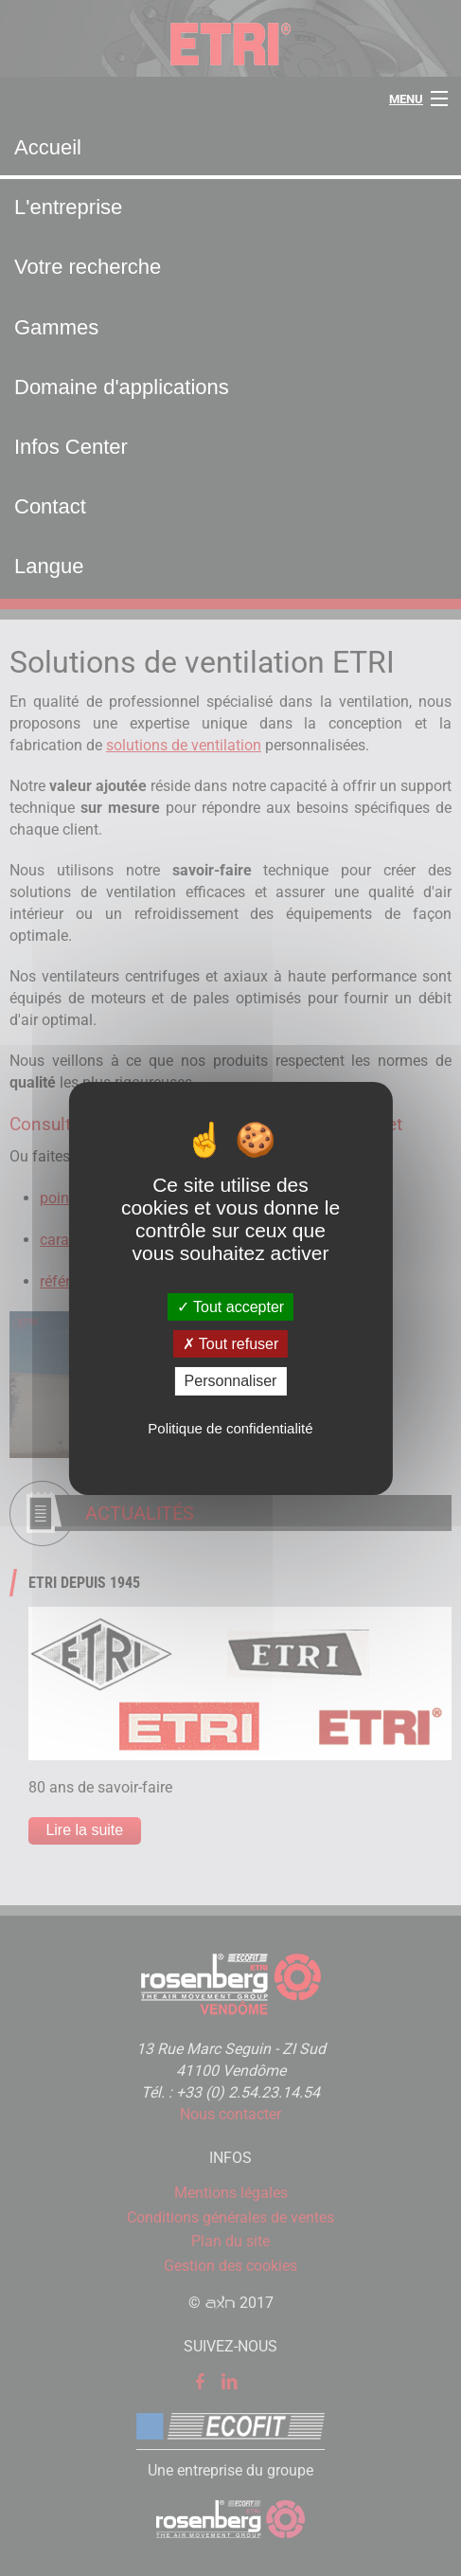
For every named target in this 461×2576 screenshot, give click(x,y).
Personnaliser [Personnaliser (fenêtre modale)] (231, 1381)
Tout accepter (230, 1307)
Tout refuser (231, 1344)
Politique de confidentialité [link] (230, 1428)
